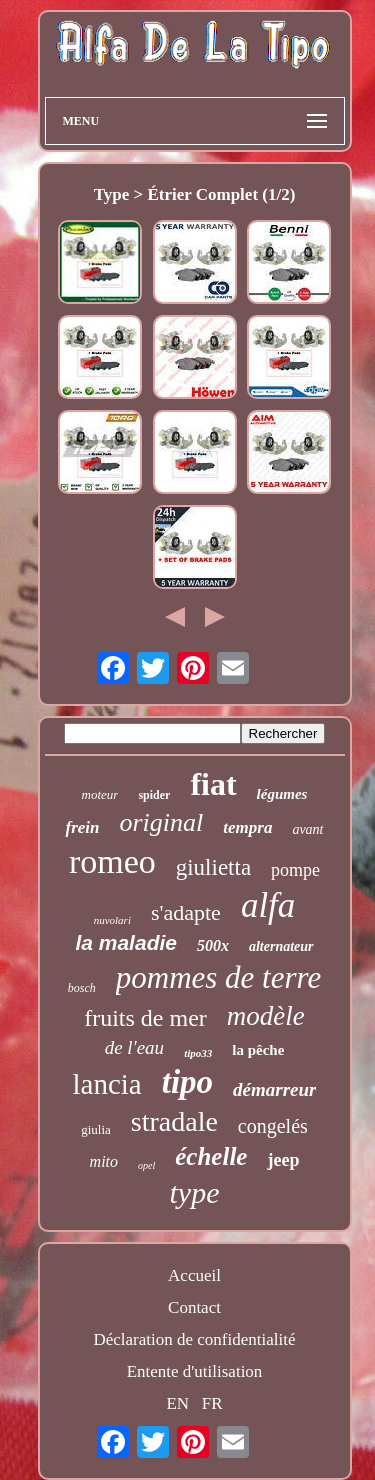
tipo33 (198, 1053)
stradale (174, 1121)
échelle (211, 1156)
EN (177, 1403)
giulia (96, 1129)
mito (104, 1161)
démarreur (274, 1089)
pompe (295, 870)
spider (154, 795)
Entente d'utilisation (195, 1371)
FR (212, 1403)
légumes (282, 794)
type (195, 1192)
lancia (107, 1084)
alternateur (281, 946)
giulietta (213, 867)
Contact (194, 1307)
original (161, 822)
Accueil (194, 1275)
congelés (273, 1126)
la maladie (126, 942)
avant (307, 829)
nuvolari (112, 920)
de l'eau (134, 1047)
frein (82, 827)
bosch (82, 988)
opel (146, 1165)
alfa (268, 905)
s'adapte (186, 912)
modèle (266, 1016)
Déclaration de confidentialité (194, 1339)
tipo (187, 1082)
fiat (213, 784)
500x (213, 945)
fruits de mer (145, 1018)
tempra (247, 827)
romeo (112, 861)
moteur (100, 794)
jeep (283, 1160)
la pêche (258, 1050)
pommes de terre (218, 977)
